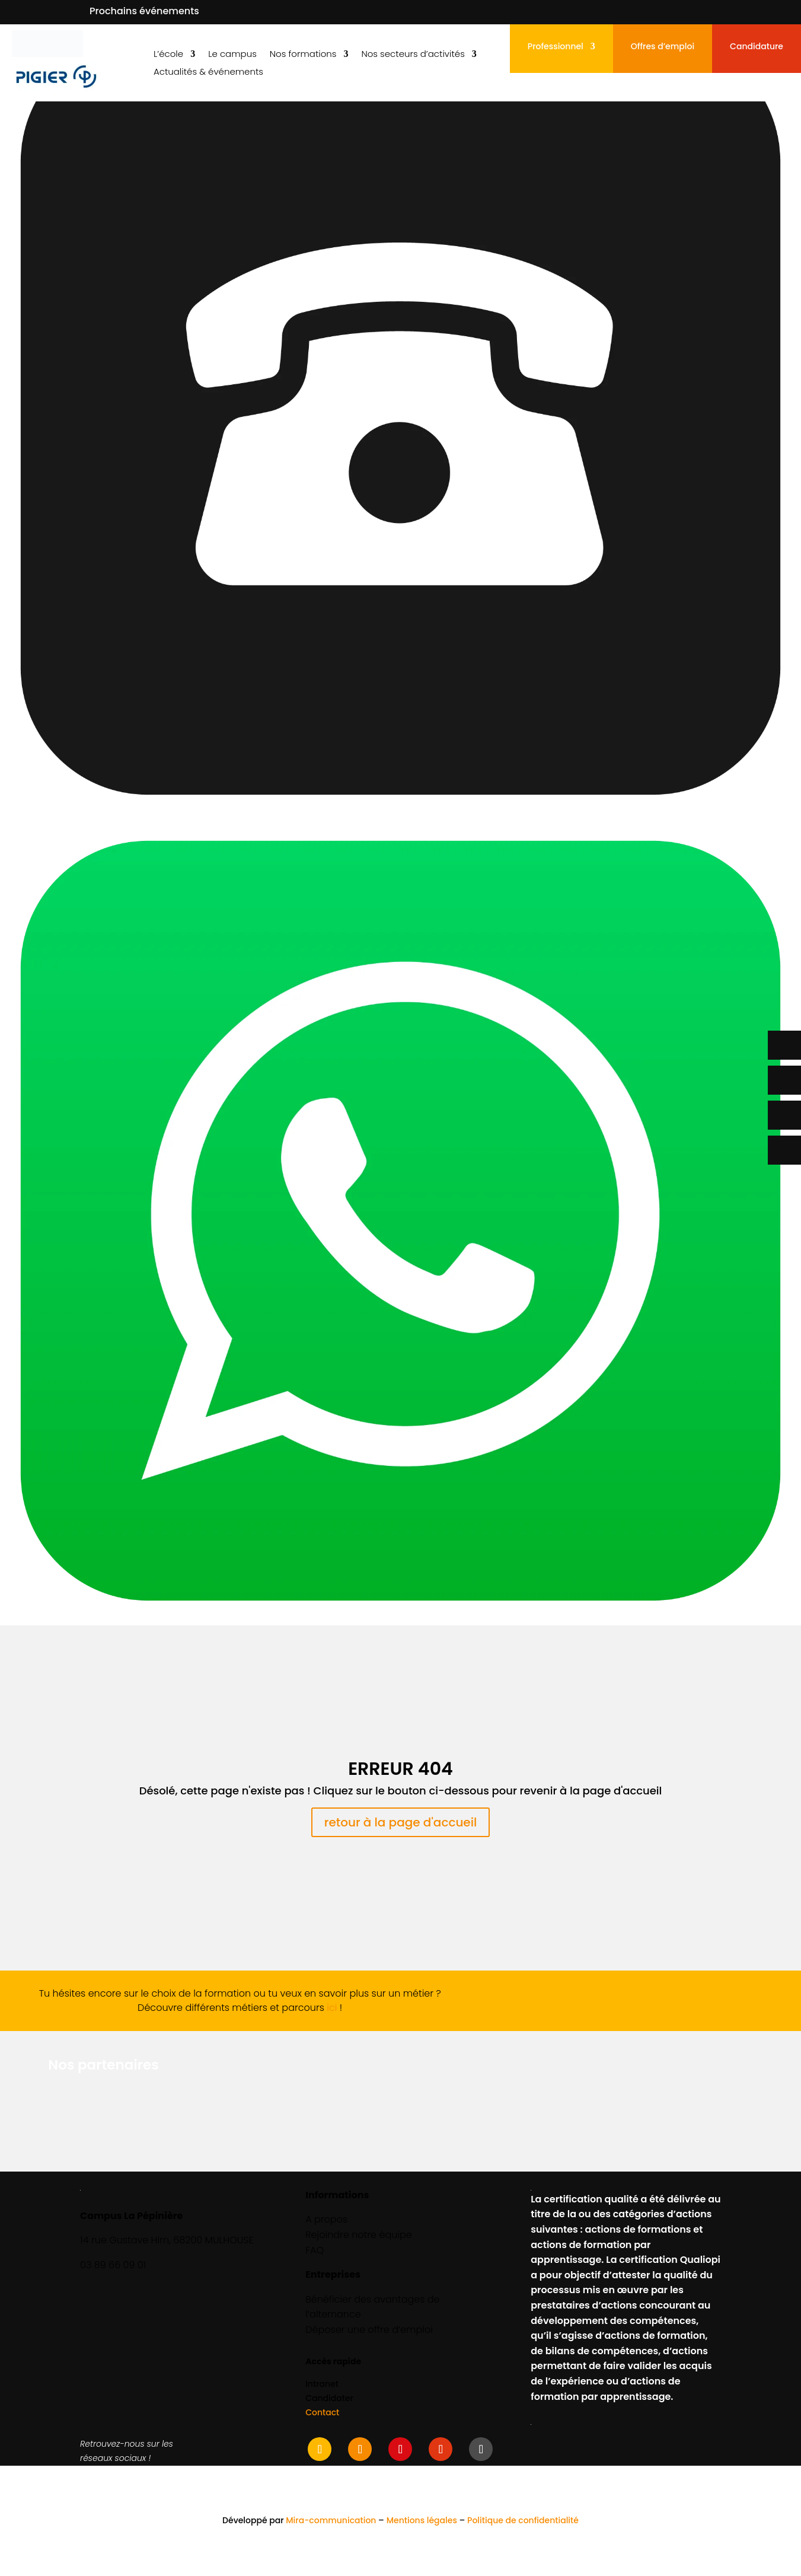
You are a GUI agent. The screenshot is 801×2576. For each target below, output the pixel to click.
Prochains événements (144, 11)
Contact (322, 2412)
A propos (326, 2219)
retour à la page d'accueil (400, 1822)
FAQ (314, 2250)
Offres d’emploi (662, 47)
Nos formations (303, 55)
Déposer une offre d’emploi (369, 2329)
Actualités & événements (208, 73)
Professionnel (555, 47)
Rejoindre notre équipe (358, 2235)
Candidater (329, 2398)
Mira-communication (331, 2520)
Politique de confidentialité (523, 2520)
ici (332, 2007)
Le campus (232, 55)
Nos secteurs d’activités (412, 55)
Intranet (322, 2384)
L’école (168, 55)
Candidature (756, 47)
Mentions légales (422, 2520)
